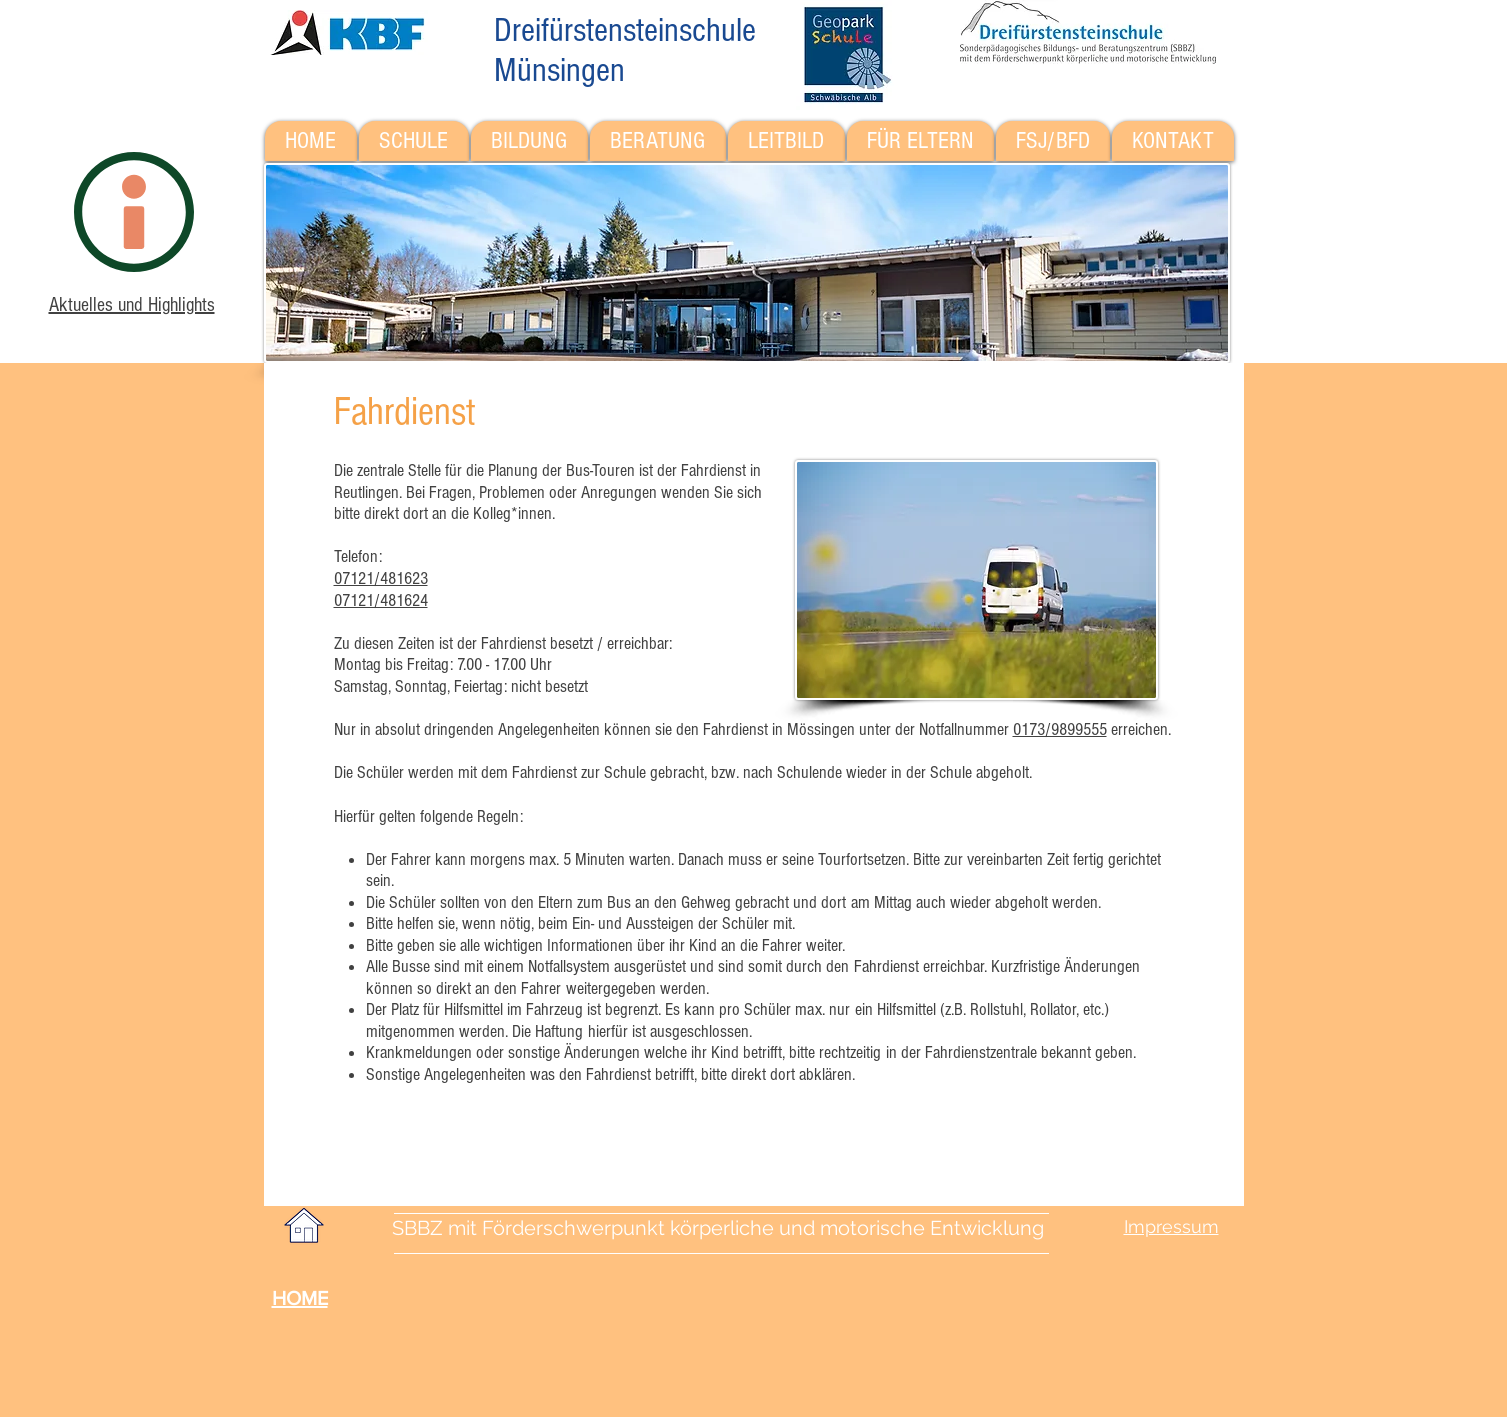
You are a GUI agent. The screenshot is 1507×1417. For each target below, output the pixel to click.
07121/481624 (381, 600)
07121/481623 (381, 578)
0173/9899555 (1060, 729)
